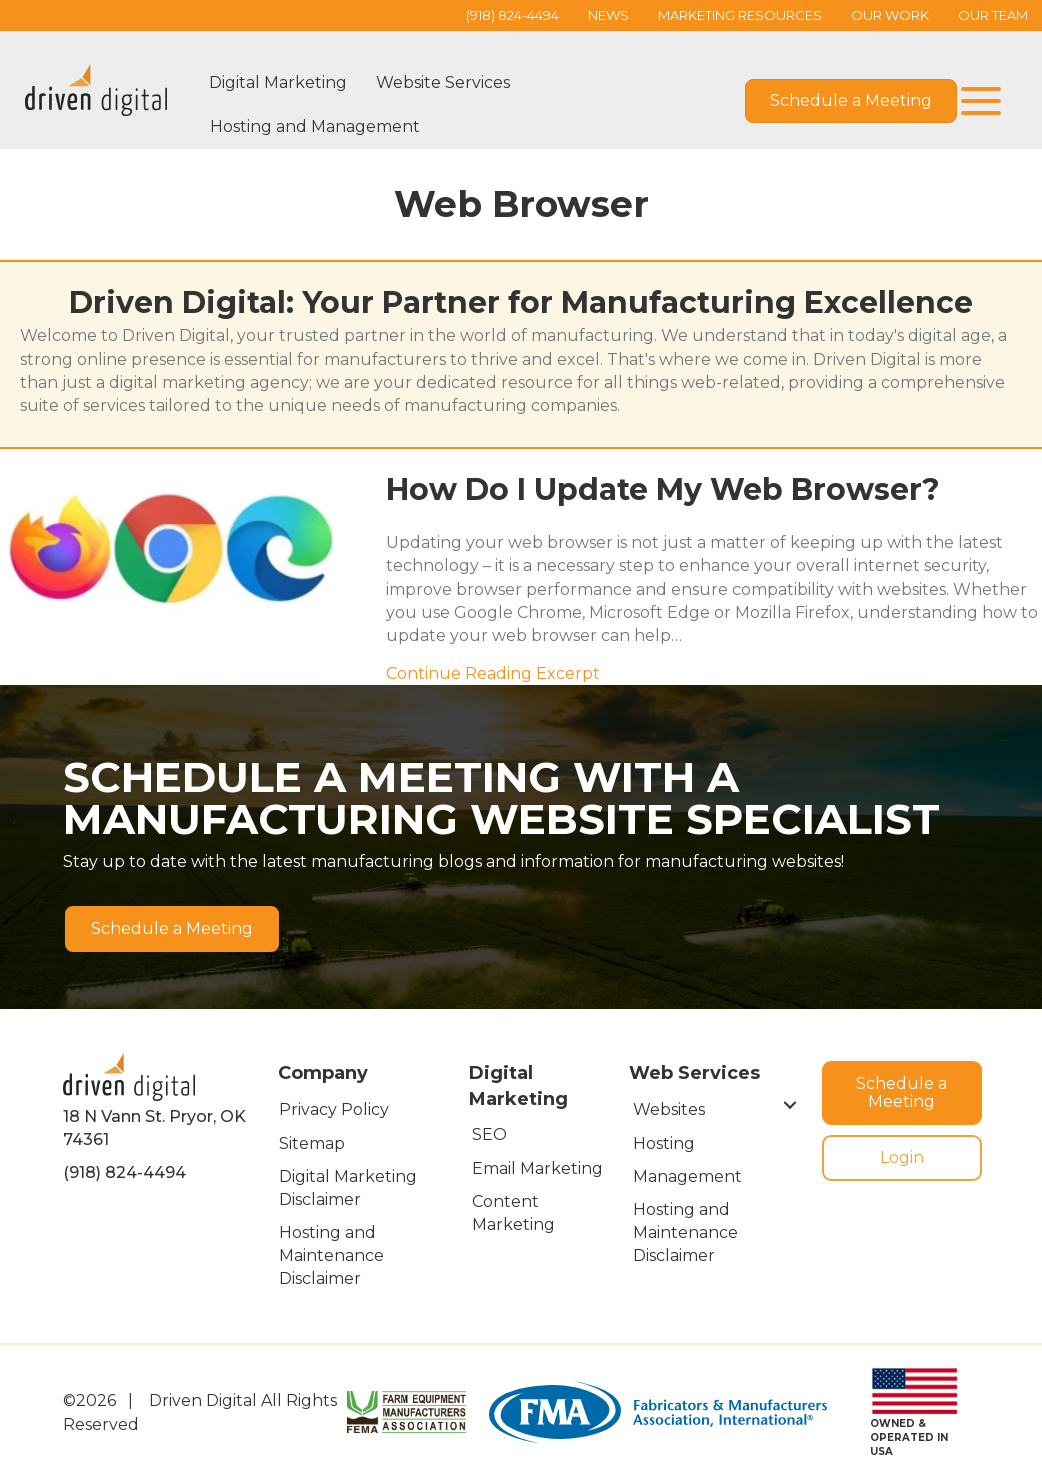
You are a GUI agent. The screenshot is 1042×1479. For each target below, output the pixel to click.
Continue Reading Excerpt (493, 673)
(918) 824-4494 (124, 1172)
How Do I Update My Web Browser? (663, 489)
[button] (976, 101)
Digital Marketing (278, 82)
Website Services (443, 82)
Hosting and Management (315, 126)
